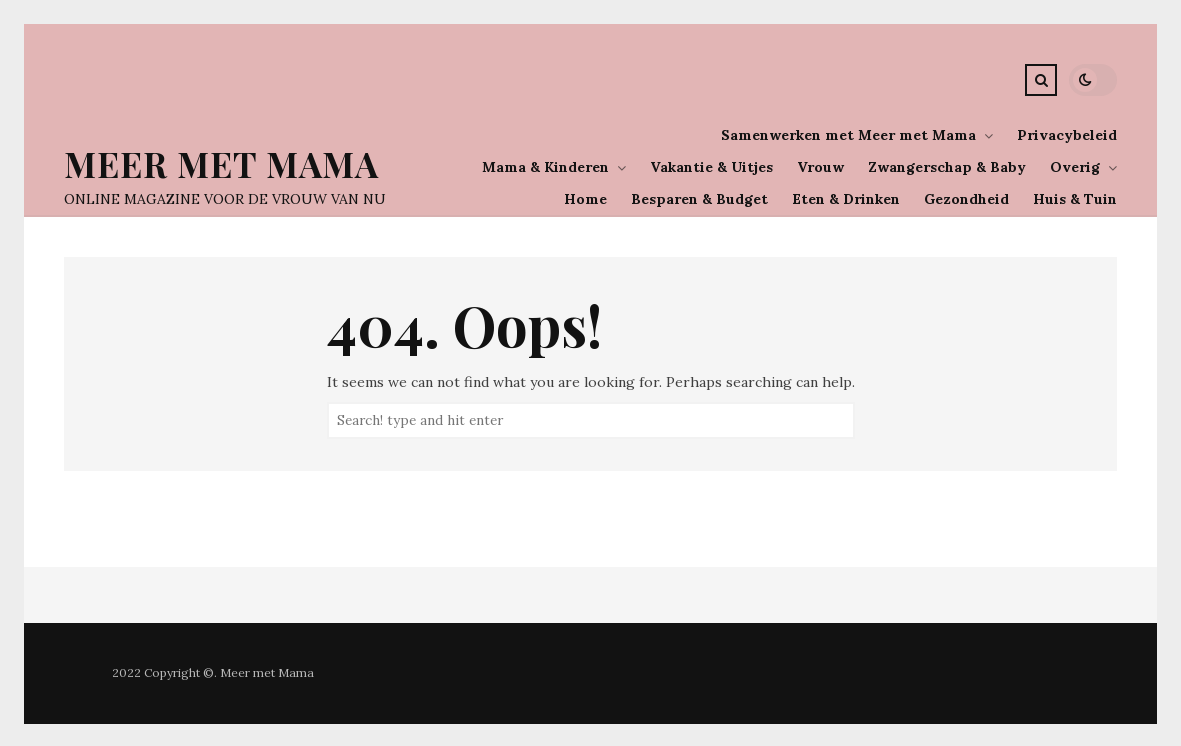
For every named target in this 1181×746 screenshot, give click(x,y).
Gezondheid (966, 199)
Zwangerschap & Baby (947, 167)
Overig (1075, 167)
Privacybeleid (1067, 135)
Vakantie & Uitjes (711, 167)
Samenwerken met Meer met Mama (848, 135)
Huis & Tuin (1075, 199)
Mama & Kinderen (545, 167)
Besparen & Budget (699, 199)
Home (585, 199)
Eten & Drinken (846, 199)
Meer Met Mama (221, 163)
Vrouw (820, 167)
